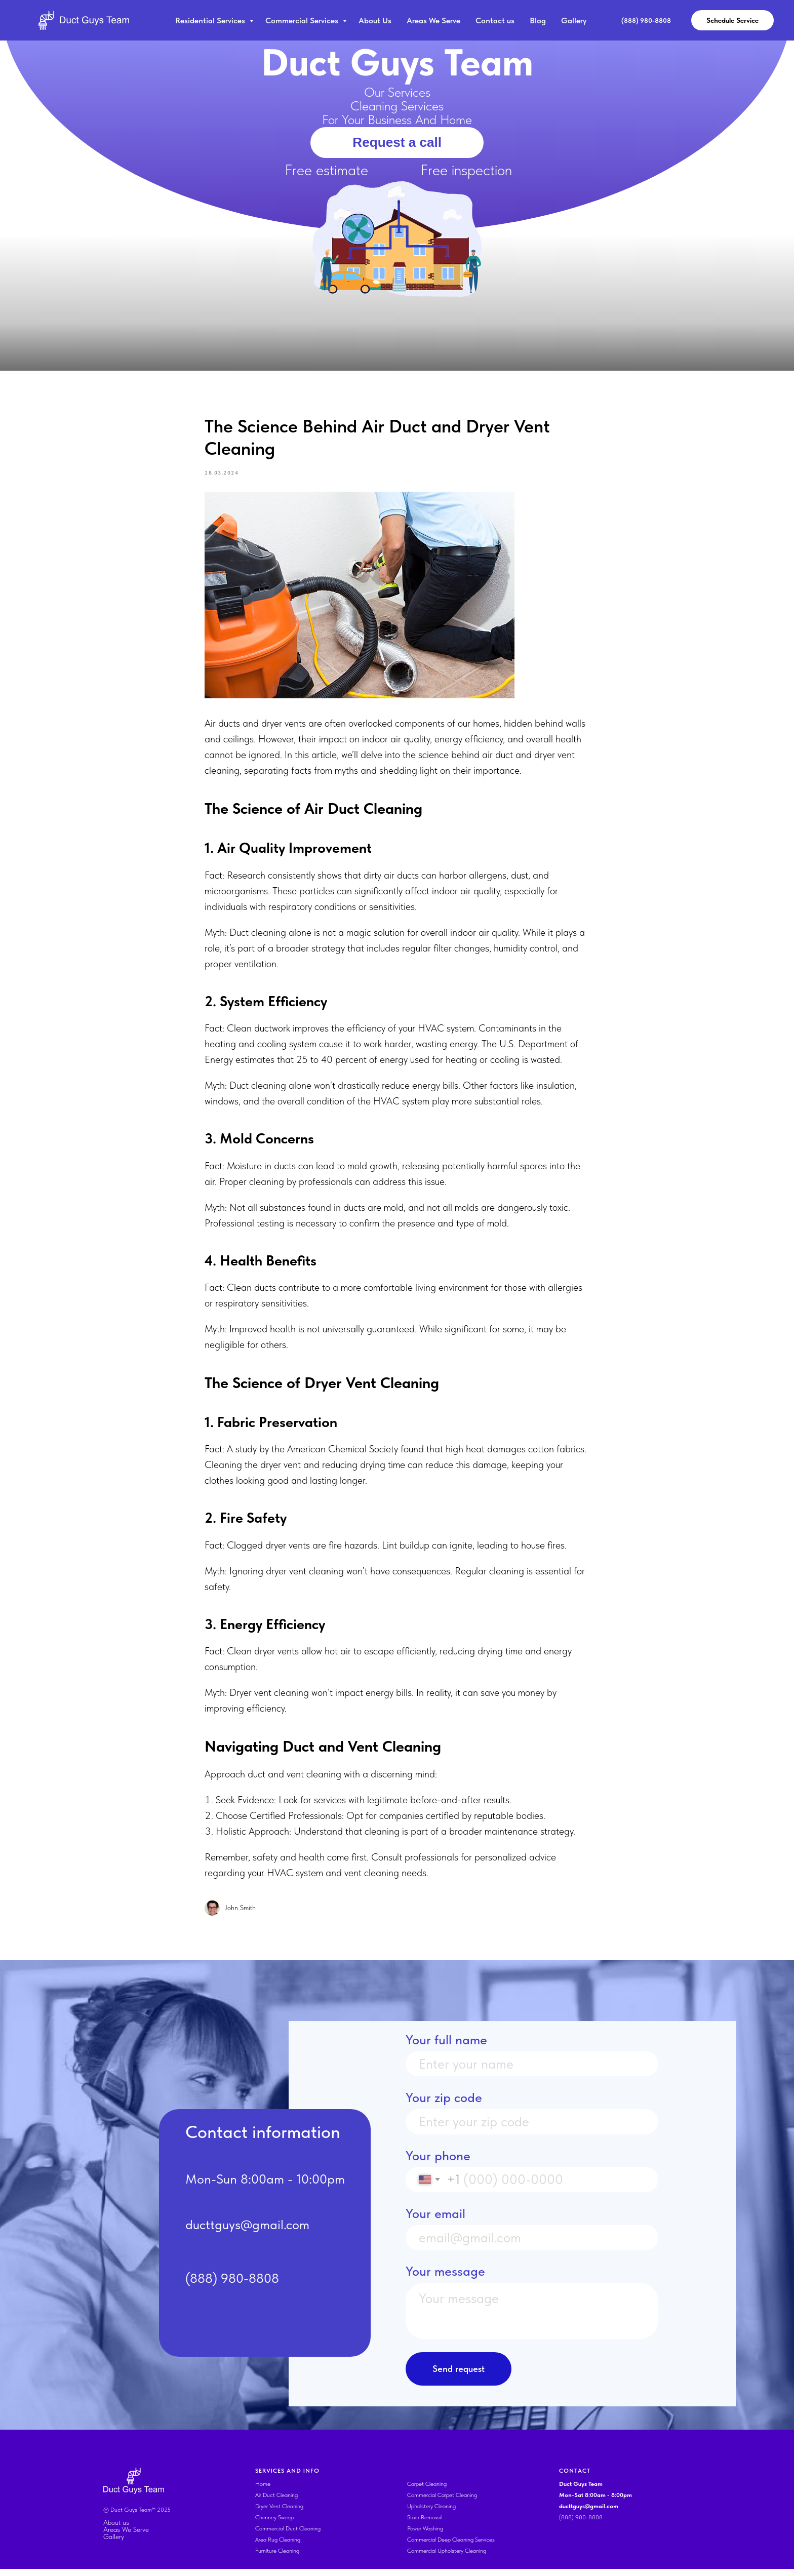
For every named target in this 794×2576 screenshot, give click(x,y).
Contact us (494, 20)
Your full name (446, 2047)
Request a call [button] (397, 142)
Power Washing (425, 2535)
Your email (435, 2220)
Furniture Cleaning (277, 2557)
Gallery (573, 20)
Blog (538, 20)
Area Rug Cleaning (277, 2546)
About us (116, 2529)
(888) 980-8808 (581, 2524)
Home (262, 2490)
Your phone (438, 2163)
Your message (445, 2279)
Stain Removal (424, 2524)
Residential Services (211, 20)
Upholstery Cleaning (431, 2513)
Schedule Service (732, 20)
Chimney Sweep (274, 2524)
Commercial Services (302, 20)
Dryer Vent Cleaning (279, 2513)
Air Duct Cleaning (276, 2502)
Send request (458, 2376)
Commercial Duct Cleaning (288, 2535)
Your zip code (444, 2105)
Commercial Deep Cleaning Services (451, 2546)
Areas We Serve (433, 20)
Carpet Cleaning (427, 2490)
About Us (375, 20)
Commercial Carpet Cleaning (442, 2502)
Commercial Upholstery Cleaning (446, 2557)
